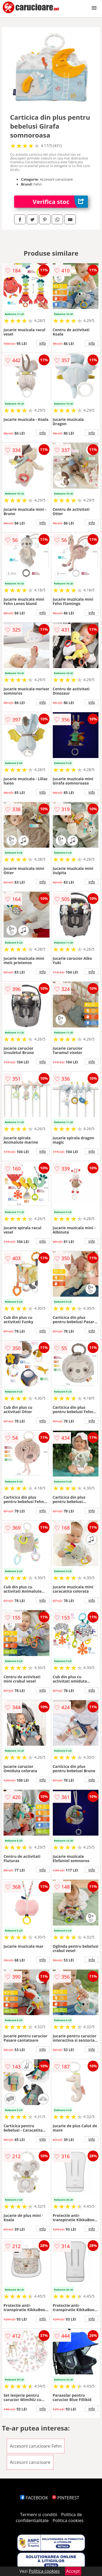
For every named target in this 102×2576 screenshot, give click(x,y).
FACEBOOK (34, 2498)
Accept (73, 2571)
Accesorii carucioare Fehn (35, 2446)
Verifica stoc (60, 202)
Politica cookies (68, 2520)
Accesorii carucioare (30, 2462)
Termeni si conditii (38, 2515)
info (42, 343)
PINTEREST (65, 2498)
